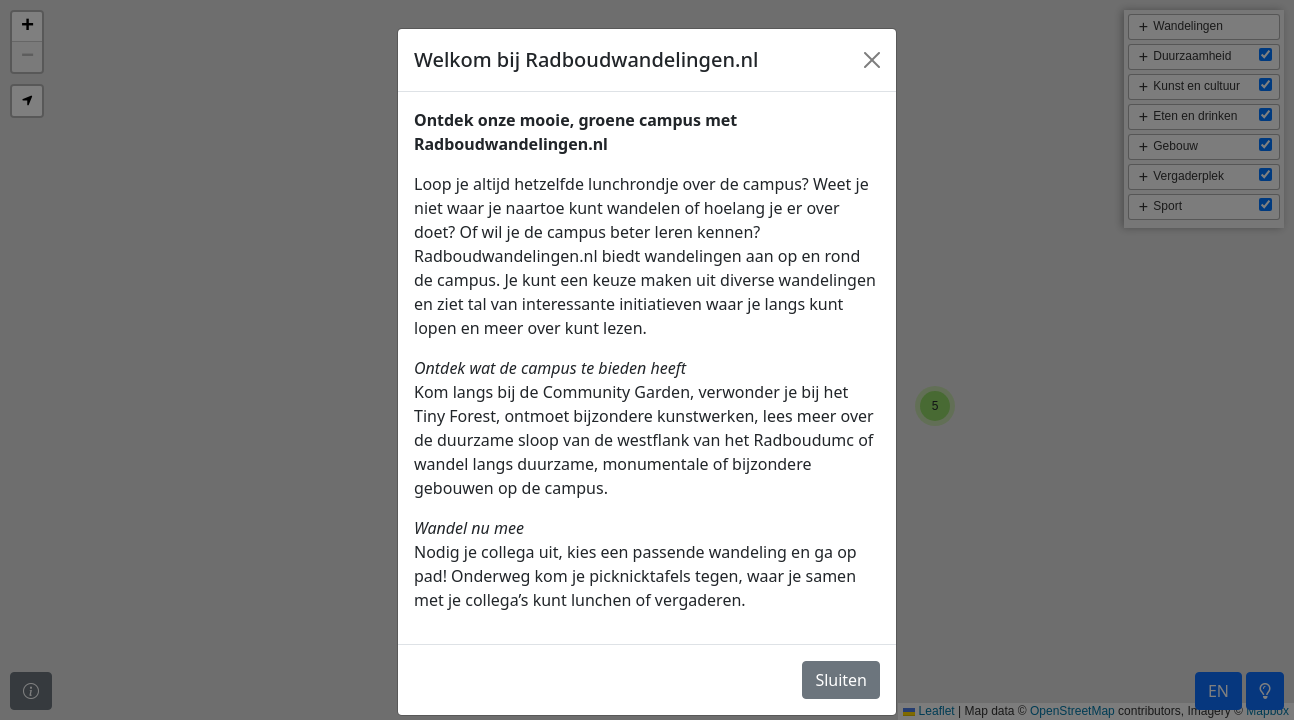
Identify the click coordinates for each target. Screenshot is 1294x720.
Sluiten (841, 680)
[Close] (872, 60)
